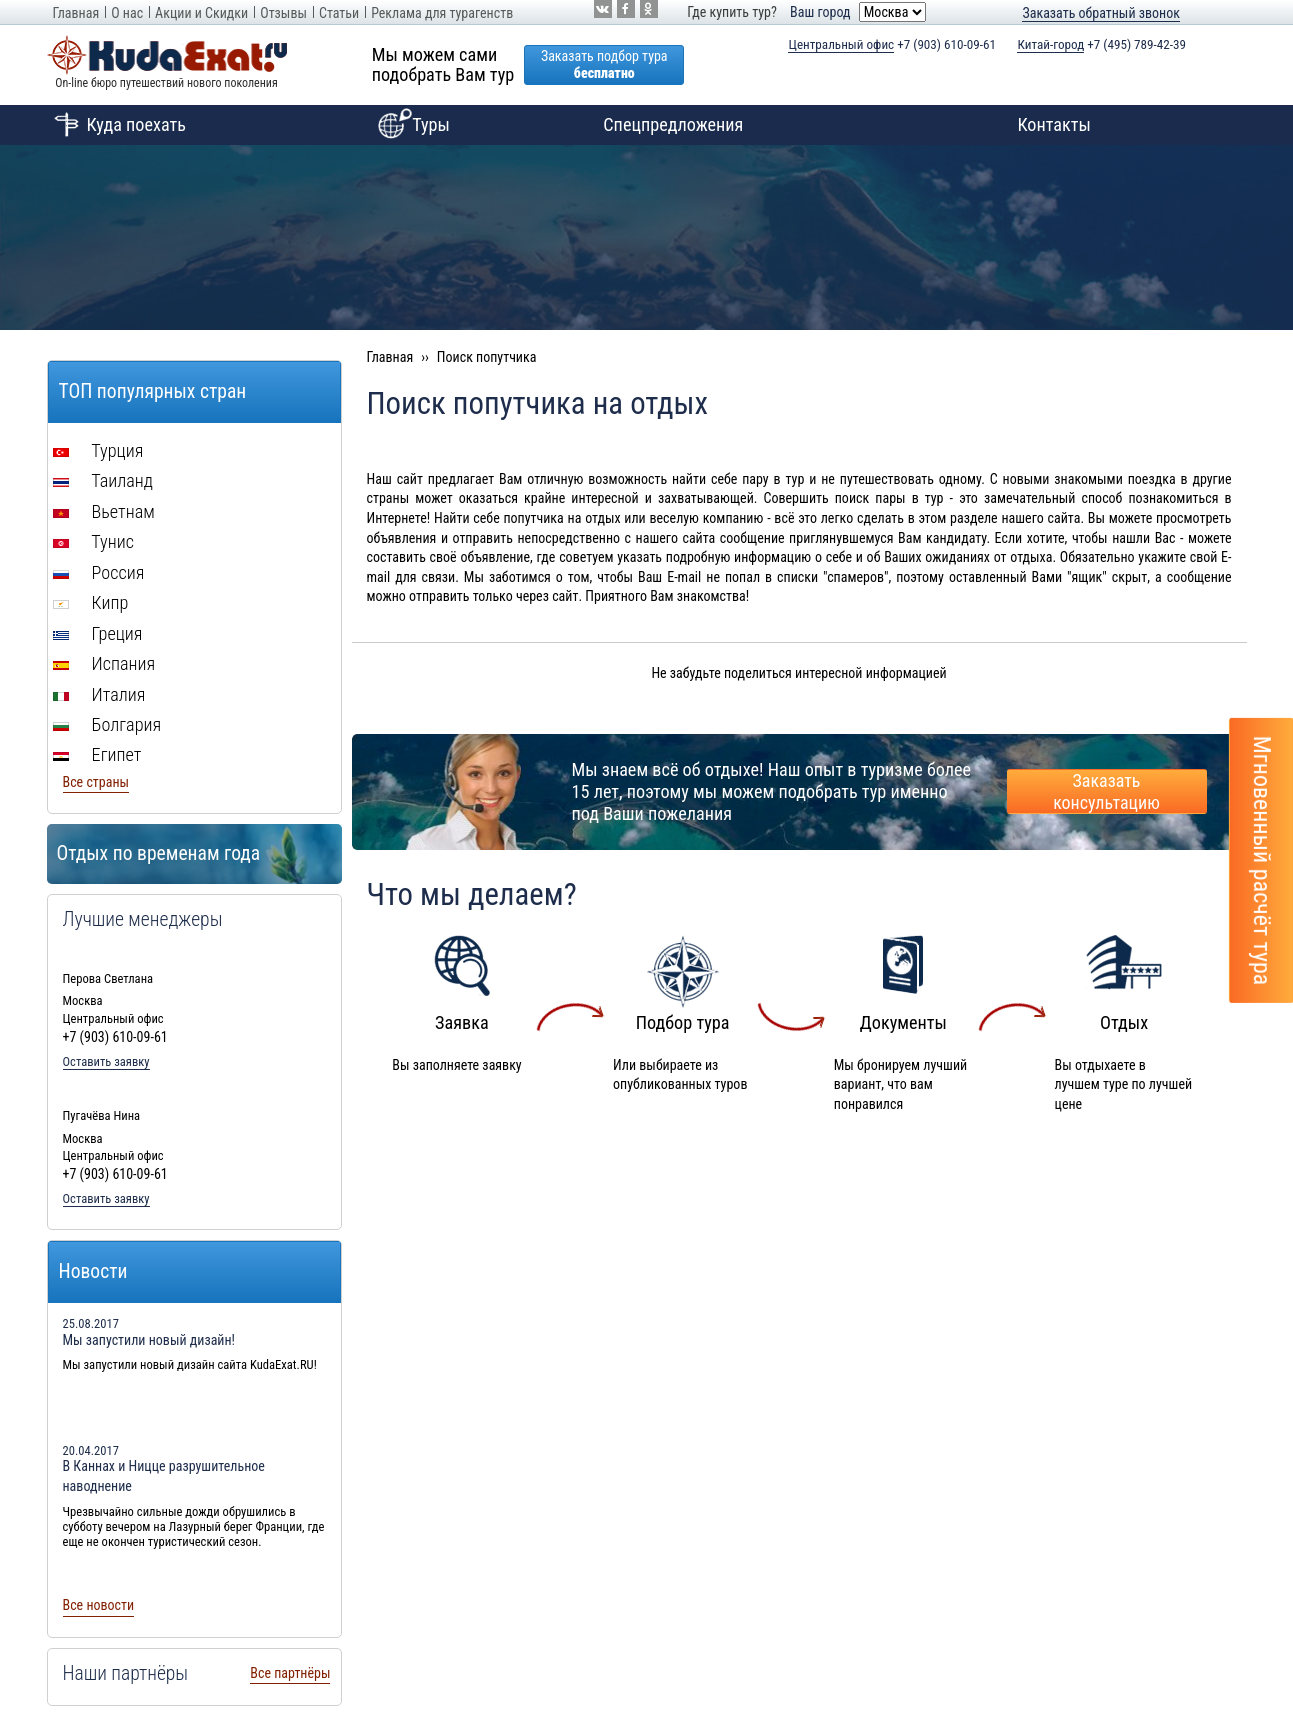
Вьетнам (104, 511)
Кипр (91, 602)
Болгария (107, 724)
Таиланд (103, 480)
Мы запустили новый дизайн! (149, 1340)
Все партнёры (290, 1673)
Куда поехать (116, 125)
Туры (411, 125)
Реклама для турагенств (442, 13)
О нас (127, 13)
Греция (98, 633)
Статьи (339, 13)
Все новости (99, 1605)
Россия (99, 572)
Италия (99, 694)
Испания (104, 663)
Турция (98, 450)
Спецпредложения (673, 124)
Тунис (93, 541)
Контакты (1054, 124)
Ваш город (820, 12)
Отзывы (283, 13)
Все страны (96, 782)
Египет (97, 754)
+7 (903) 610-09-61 (892, 45)
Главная (76, 13)
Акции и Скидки (201, 13)
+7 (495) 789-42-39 (1101, 45)
